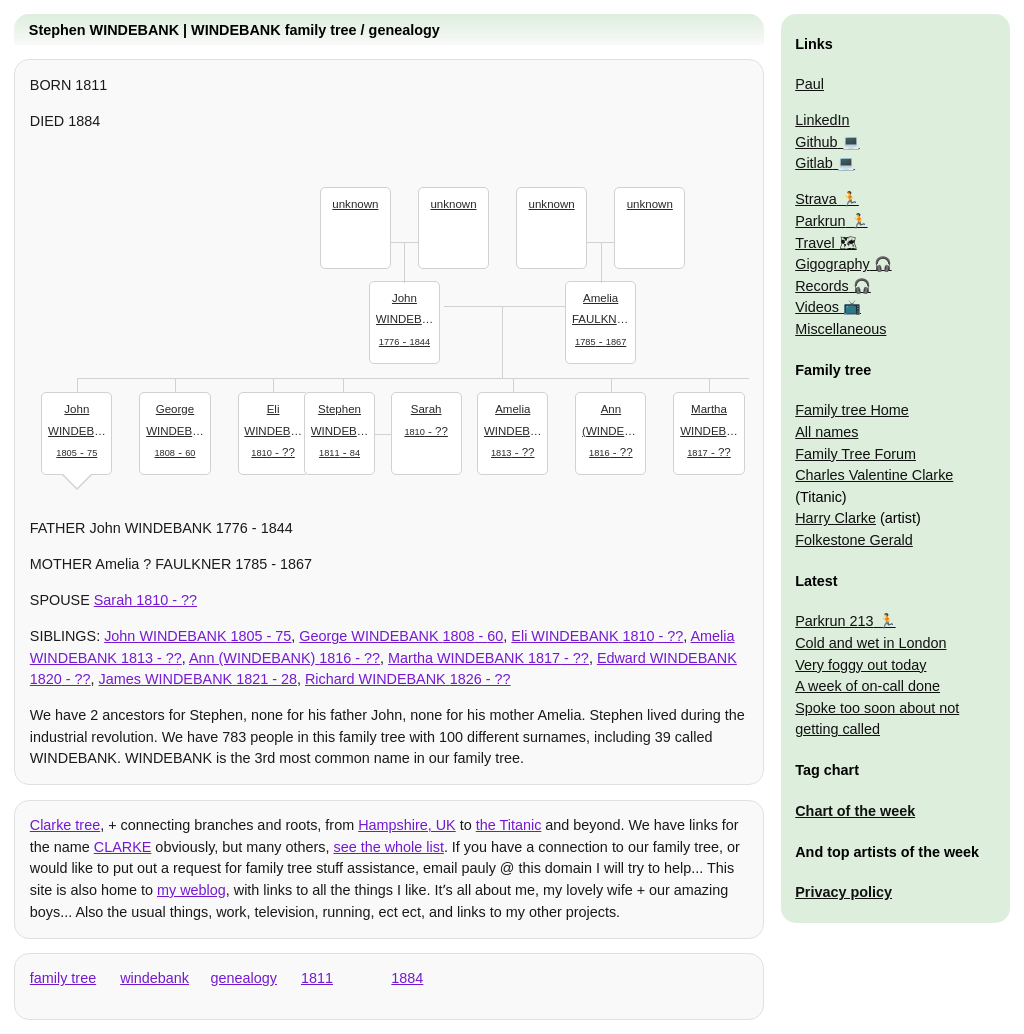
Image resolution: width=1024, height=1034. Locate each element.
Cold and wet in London (870, 643)
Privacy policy (843, 892)
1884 (407, 978)
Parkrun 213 (834, 621)
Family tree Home (852, 410)
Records (822, 286)
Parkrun (820, 221)
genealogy (244, 978)
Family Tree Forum (855, 454)
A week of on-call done (867, 686)
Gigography (832, 264)
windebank (154, 978)
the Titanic (509, 825)
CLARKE (123, 847)
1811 (317, 978)
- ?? (426, 418)
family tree (63, 978)
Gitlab (814, 163)
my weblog (191, 890)
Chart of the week (855, 811)
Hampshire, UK (407, 825)
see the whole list (388, 847)
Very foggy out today (860, 665)
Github (816, 142)
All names (826, 432)
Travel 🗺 (825, 243)
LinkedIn (822, 120)
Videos (817, 307)
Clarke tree (65, 825)
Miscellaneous (840, 329)
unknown (355, 204)
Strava (816, 199)
